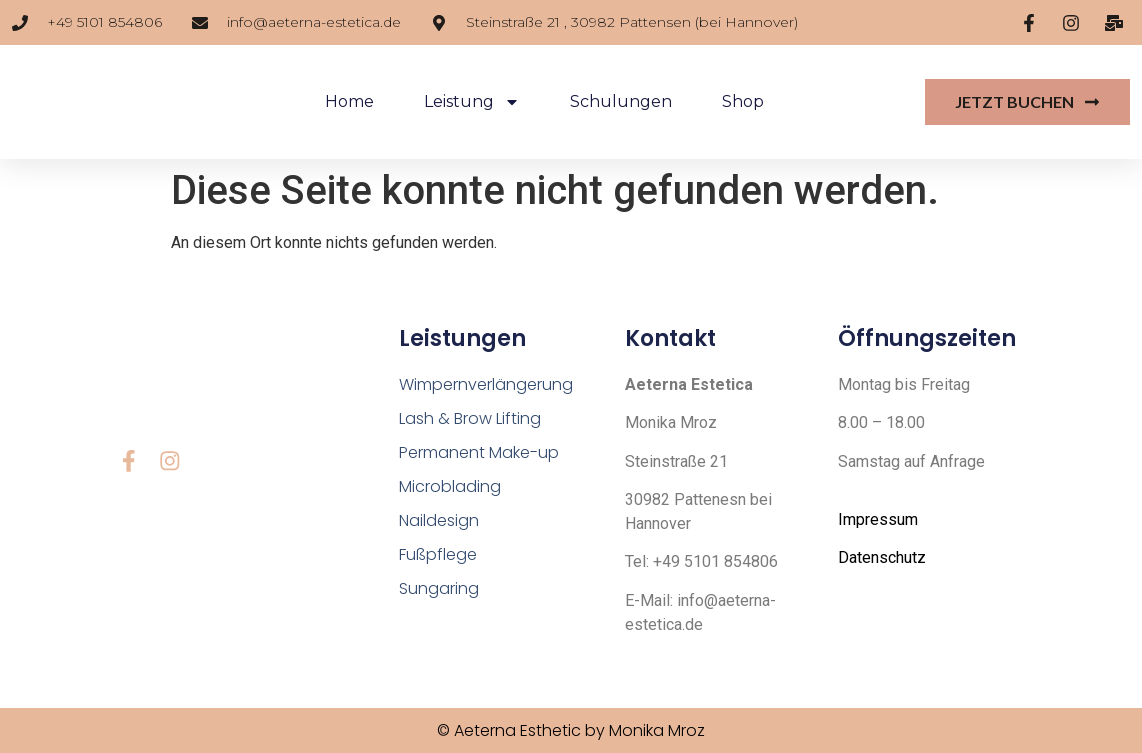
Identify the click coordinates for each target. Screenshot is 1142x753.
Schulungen (621, 101)
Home (349, 101)
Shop (743, 101)
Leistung (472, 102)
